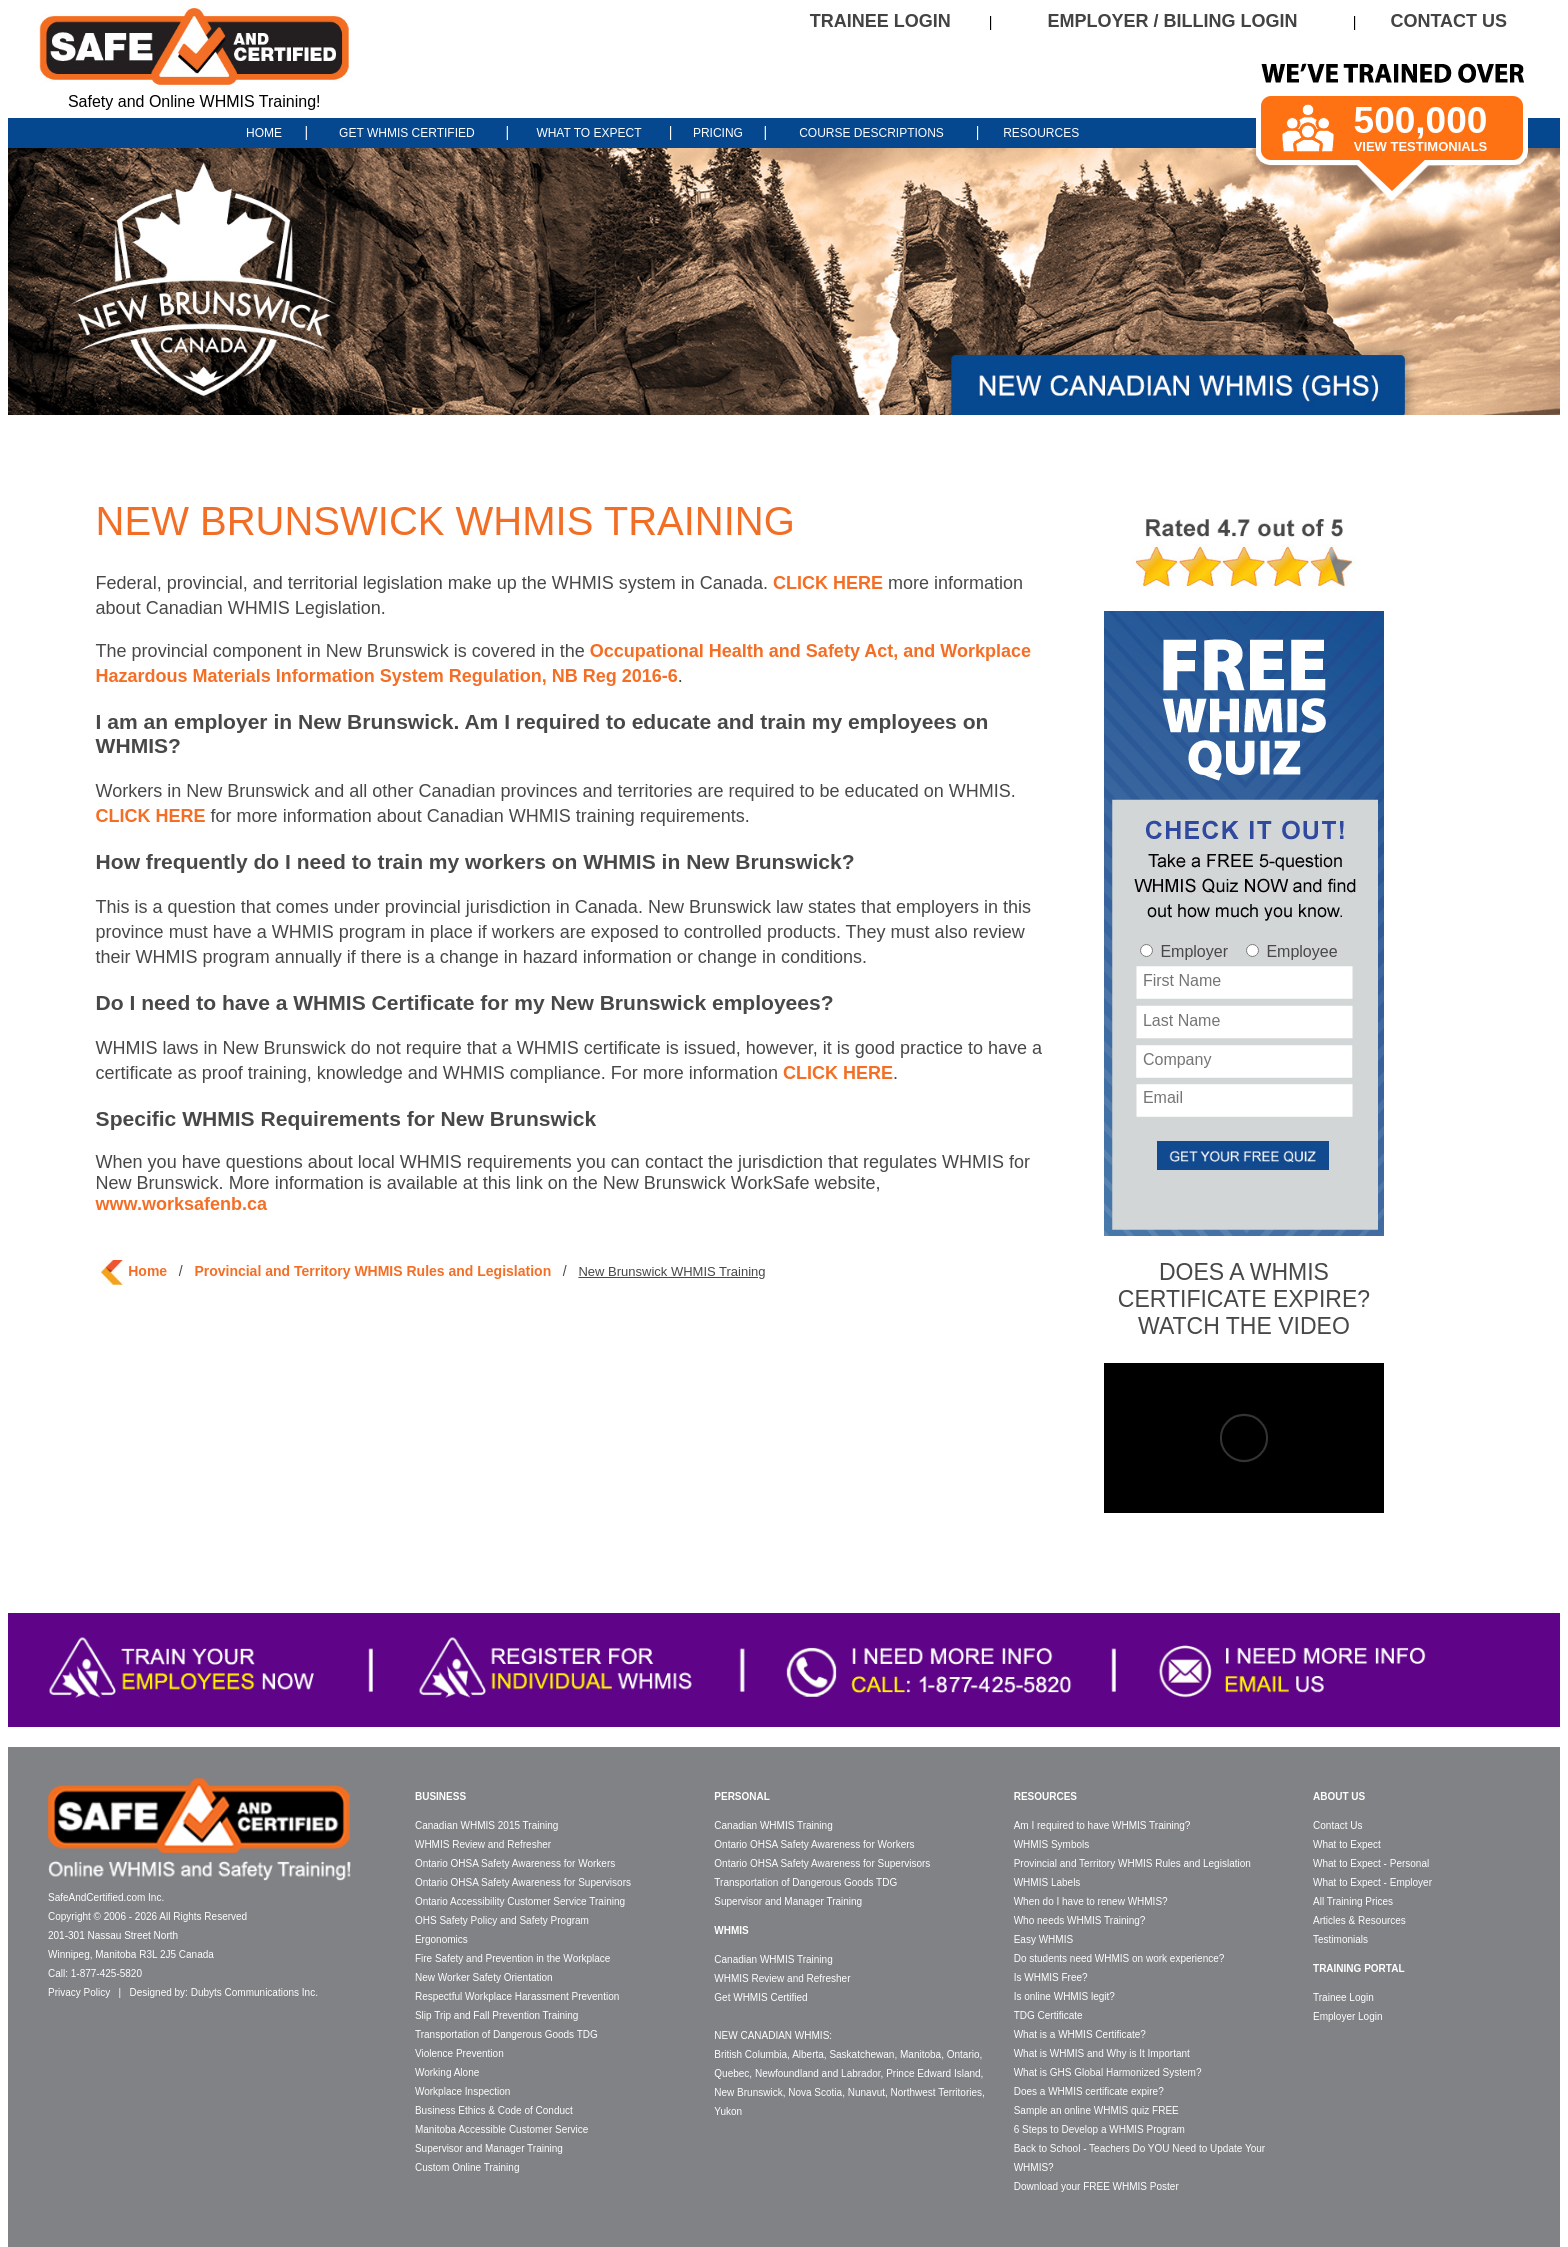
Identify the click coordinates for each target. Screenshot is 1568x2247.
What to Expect (1347, 1844)
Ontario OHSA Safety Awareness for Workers (515, 1863)
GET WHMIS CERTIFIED (407, 133)
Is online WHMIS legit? (1064, 1996)
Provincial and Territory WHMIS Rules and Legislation (372, 1271)
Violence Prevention (459, 2053)
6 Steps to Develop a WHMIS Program (1099, 2129)
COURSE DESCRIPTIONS (871, 133)
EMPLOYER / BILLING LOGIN (1173, 21)
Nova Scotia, (816, 2092)
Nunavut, (868, 2092)
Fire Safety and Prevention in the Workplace (512, 1958)
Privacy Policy (79, 1992)
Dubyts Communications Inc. (254, 1992)
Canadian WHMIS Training (773, 1825)
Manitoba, (922, 2054)
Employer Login (1347, 2016)
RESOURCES (1041, 133)
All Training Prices (1353, 1901)
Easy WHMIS (1043, 1939)
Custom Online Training (467, 2167)
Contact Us (1337, 1825)
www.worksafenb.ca (181, 1204)
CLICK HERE (828, 583)
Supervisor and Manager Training (489, 2148)
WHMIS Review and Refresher (483, 1844)
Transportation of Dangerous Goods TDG (506, 2034)
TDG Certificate (1048, 2015)
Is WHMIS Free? (1051, 1977)
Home (147, 1271)
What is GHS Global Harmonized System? (1108, 2072)
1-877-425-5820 (106, 1973)
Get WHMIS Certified (760, 1997)
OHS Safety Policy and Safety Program (502, 1920)
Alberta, (809, 2054)
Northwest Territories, (938, 2092)
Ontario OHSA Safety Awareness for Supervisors (523, 1882)
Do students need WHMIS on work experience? (1119, 1958)
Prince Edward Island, (934, 2073)
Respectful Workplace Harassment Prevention (517, 1996)
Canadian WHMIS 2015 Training (486, 1825)
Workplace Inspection (462, 2091)
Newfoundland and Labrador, (819, 2073)
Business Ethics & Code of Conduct (494, 2110)
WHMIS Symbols (1052, 1844)
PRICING (718, 133)
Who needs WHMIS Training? (1080, 1920)
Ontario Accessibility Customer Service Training (520, 1901)
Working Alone (447, 2072)
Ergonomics (441, 1939)
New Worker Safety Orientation (484, 1977)
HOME (265, 133)
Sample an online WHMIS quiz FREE (1096, 2110)
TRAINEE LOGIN (880, 21)
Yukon (728, 2111)
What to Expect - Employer (1372, 1882)
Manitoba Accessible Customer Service (501, 2129)
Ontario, (965, 2054)
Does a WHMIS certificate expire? (1089, 2091)
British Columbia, (752, 2054)
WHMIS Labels (1047, 1882)
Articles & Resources (1359, 1920)
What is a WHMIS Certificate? (1080, 2034)
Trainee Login (1343, 1997)
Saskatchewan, (863, 2054)
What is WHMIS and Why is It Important (1102, 2053)
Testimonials (1340, 1939)
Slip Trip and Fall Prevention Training (496, 2015)
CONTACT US (1448, 21)
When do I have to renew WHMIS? (1091, 1901)
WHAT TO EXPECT (588, 133)
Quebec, (733, 2073)
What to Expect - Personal (1371, 1863)
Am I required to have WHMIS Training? (1102, 1825)
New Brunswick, (749, 2092)
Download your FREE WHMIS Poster (1096, 2186)
